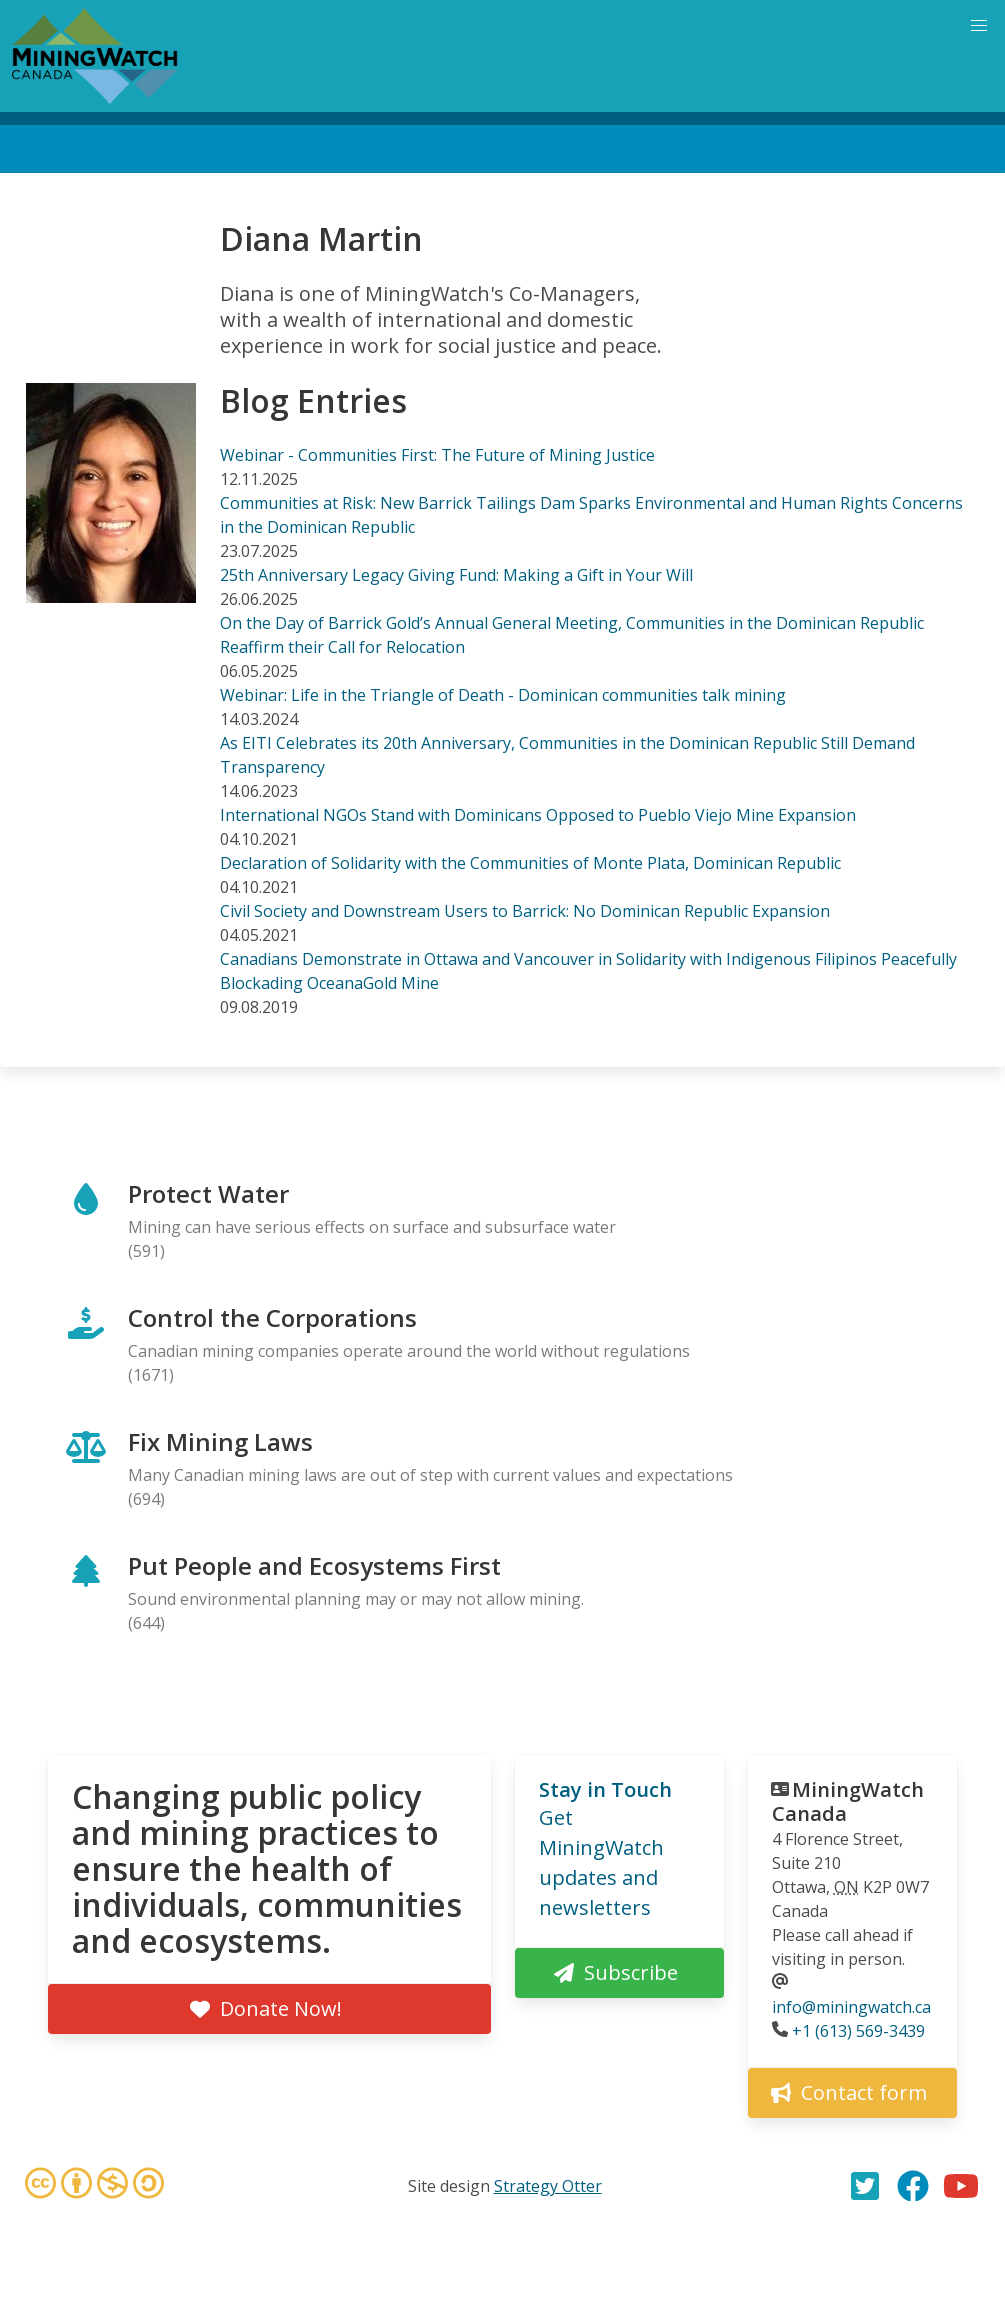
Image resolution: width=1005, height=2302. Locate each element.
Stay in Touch (605, 1789)
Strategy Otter (548, 2186)
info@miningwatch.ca (851, 2007)
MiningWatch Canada (848, 1801)
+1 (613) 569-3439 (858, 2031)
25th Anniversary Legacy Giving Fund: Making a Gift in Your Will (456, 575)
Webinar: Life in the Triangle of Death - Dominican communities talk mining (503, 695)
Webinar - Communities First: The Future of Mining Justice (437, 455)
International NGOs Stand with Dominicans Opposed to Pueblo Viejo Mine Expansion (538, 815)
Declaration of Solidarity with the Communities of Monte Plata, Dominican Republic (530, 863)
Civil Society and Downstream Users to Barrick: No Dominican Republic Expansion (525, 911)
